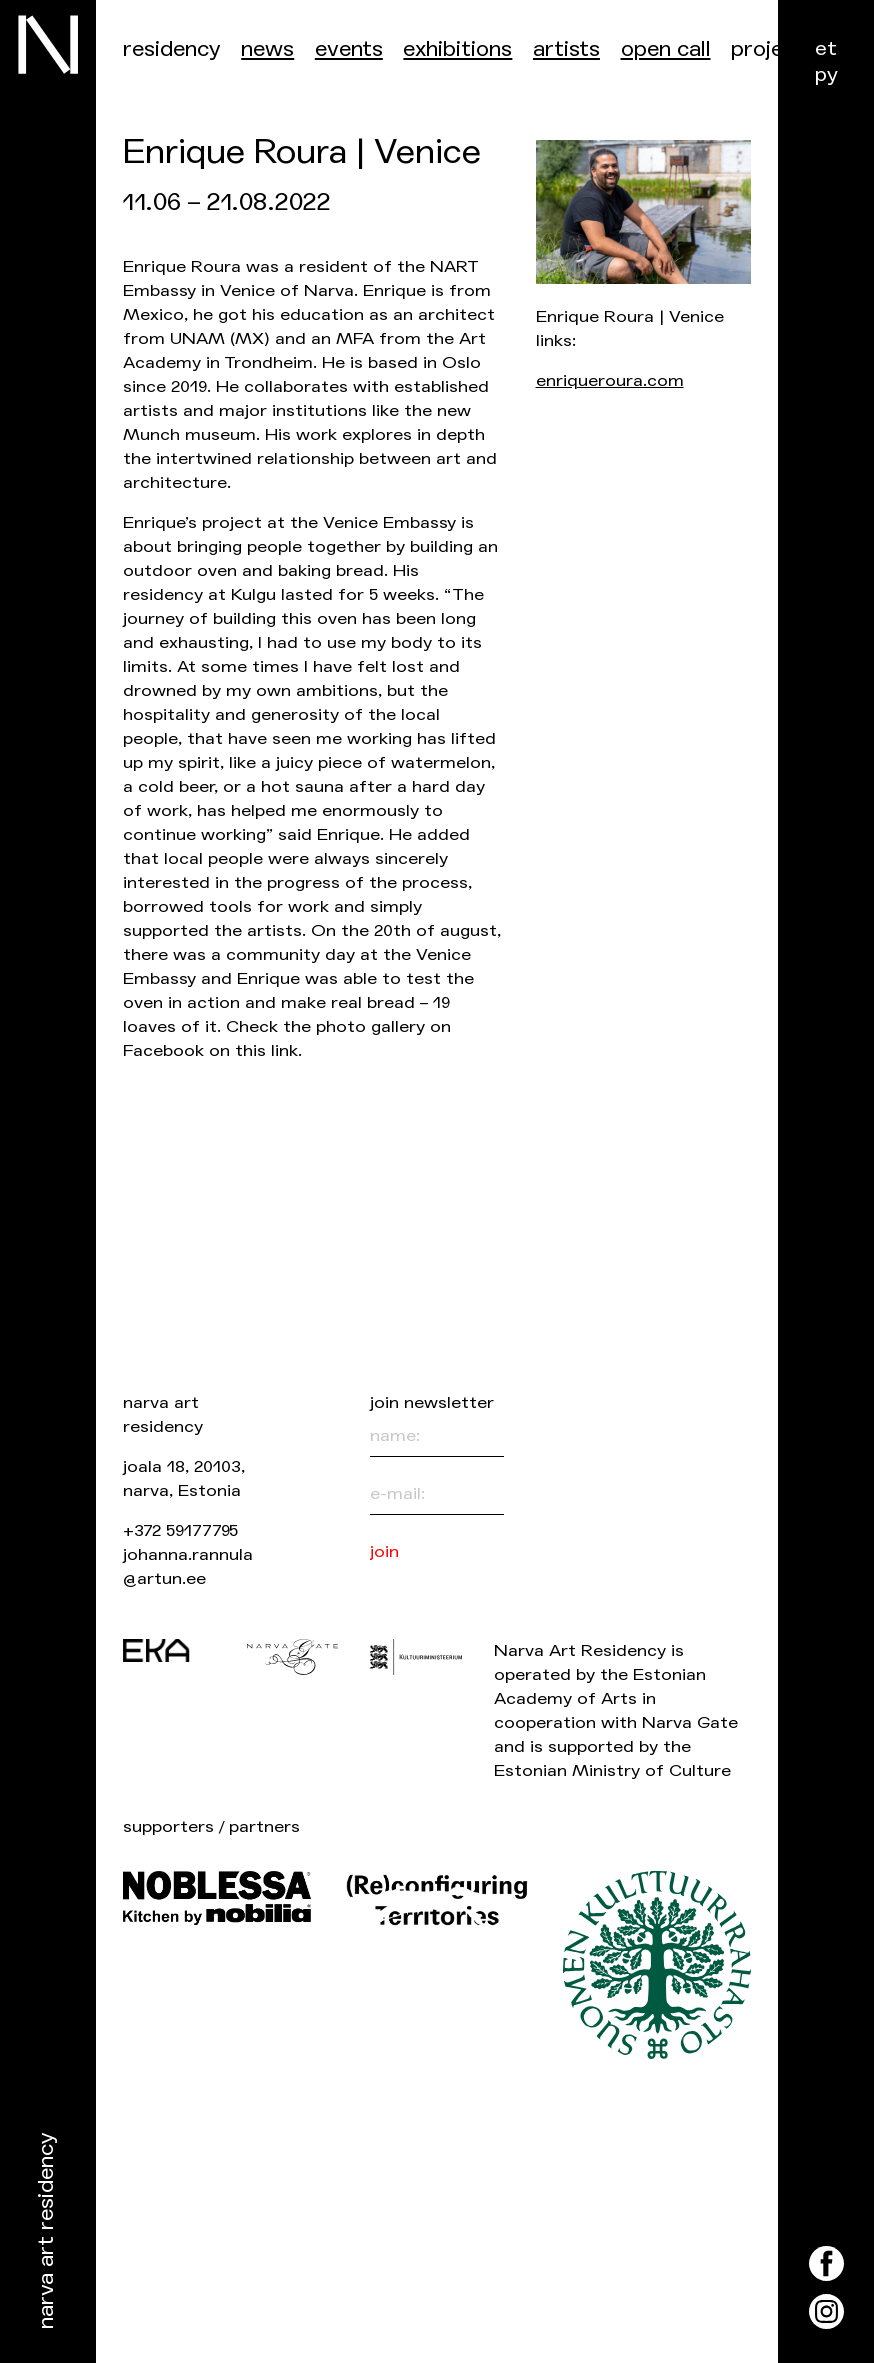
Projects (773, 49)
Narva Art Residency (46, 2231)
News (267, 49)
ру (826, 74)
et (826, 48)
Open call (666, 49)
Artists (566, 49)
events (349, 49)
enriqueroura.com (610, 380)
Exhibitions (457, 49)
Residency (172, 49)
